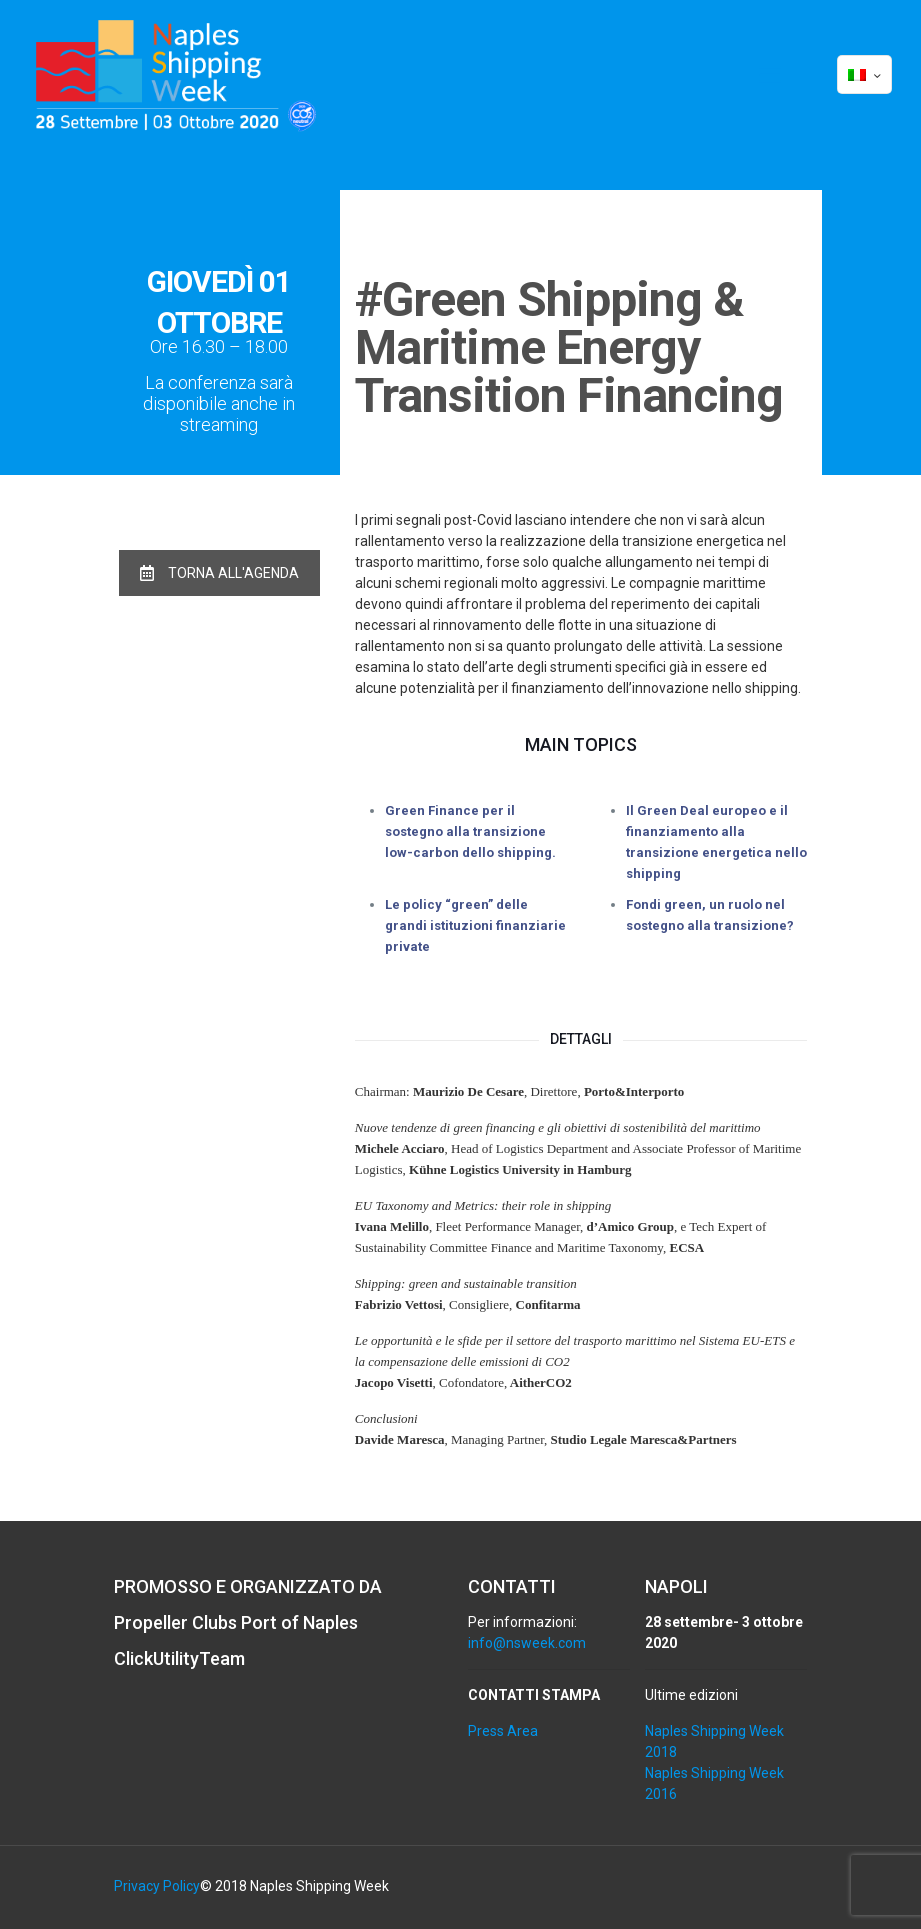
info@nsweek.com (527, 1643)
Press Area (503, 1731)
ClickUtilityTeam (179, 1658)
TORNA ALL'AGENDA (219, 573)
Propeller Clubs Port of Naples (236, 1622)
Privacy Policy (157, 1886)
